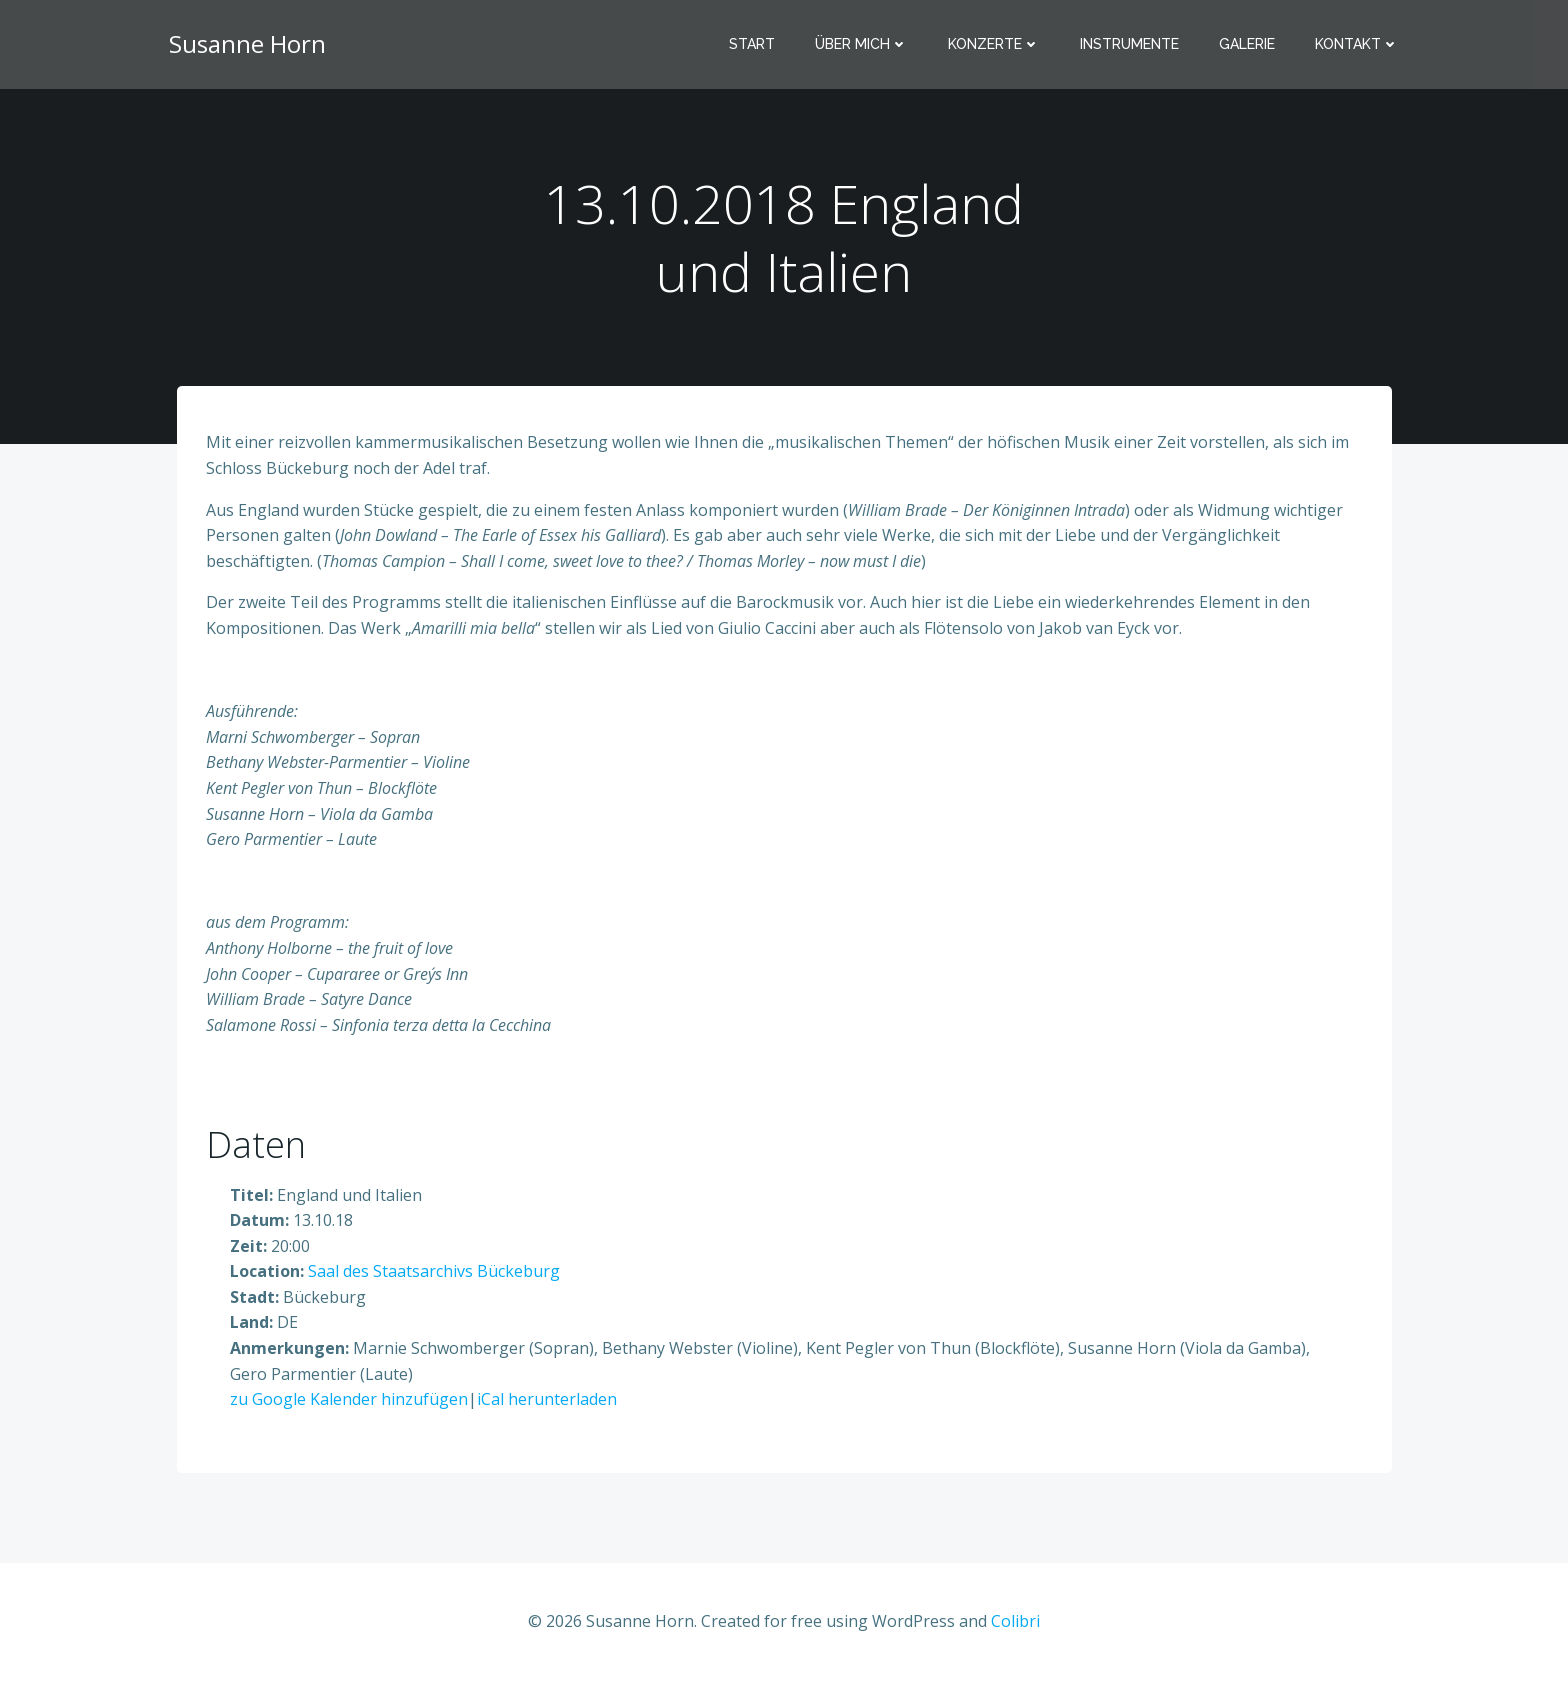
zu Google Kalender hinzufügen (349, 1402)
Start (753, 45)
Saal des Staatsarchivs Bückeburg (434, 1274)
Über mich (862, 45)
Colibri (1015, 1624)
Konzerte (995, 45)
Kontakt (1358, 45)
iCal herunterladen (547, 1402)
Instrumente (1130, 45)
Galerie (1248, 45)
